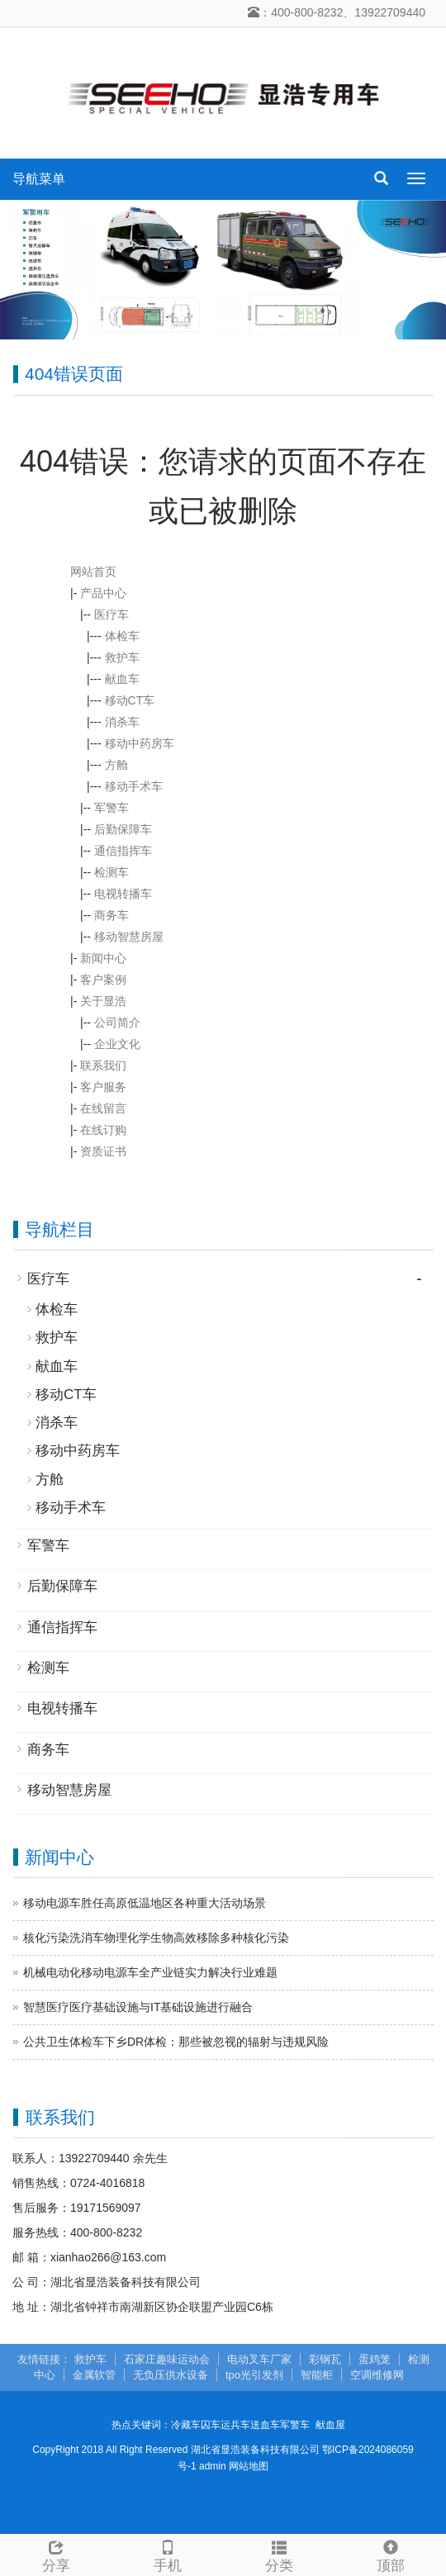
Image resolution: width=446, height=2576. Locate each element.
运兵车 (235, 2425)
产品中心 (103, 593)
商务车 (111, 915)
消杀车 (122, 721)
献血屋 (330, 2425)
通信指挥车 (123, 850)
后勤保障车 (123, 829)
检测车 (111, 872)
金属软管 (94, 2375)
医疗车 (111, 614)
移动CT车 (130, 700)
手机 (167, 2554)
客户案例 (103, 979)
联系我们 (103, 1065)
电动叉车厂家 (259, 2359)
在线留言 (103, 1108)
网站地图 (248, 2466)
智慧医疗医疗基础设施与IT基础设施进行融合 (138, 2007)
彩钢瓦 (325, 2359)
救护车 (122, 657)
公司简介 (117, 1022)
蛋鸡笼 (374, 2359)
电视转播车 (123, 893)
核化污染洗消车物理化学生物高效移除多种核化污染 (156, 1937)
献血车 (122, 679)
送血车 (265, 2425)
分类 (278, 2554)
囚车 (211, 2425)
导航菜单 (38, 179)
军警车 (111, 807)
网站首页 (93, 571)
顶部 (390, 2554)
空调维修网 (377, 2375)
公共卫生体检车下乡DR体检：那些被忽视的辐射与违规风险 (176, 2041)
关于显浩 (103, 1001)
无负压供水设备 (170, 2375)
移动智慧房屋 (129, 936)
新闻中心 (103, 958)
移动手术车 (134, 786)
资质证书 (103, 1151)
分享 (56, 2554)
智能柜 (317, 2375)
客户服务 (103, 1086)
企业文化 (117, 1044)
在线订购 (103, 1129)
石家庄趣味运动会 (167, 2359)
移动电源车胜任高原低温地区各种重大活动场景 (144, 1902)
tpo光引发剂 (254, 2375)
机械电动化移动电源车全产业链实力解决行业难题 (150, 1972)
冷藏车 (186, 2425)
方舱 (116, 764)
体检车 (122, 636)
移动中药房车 (139, 743)
